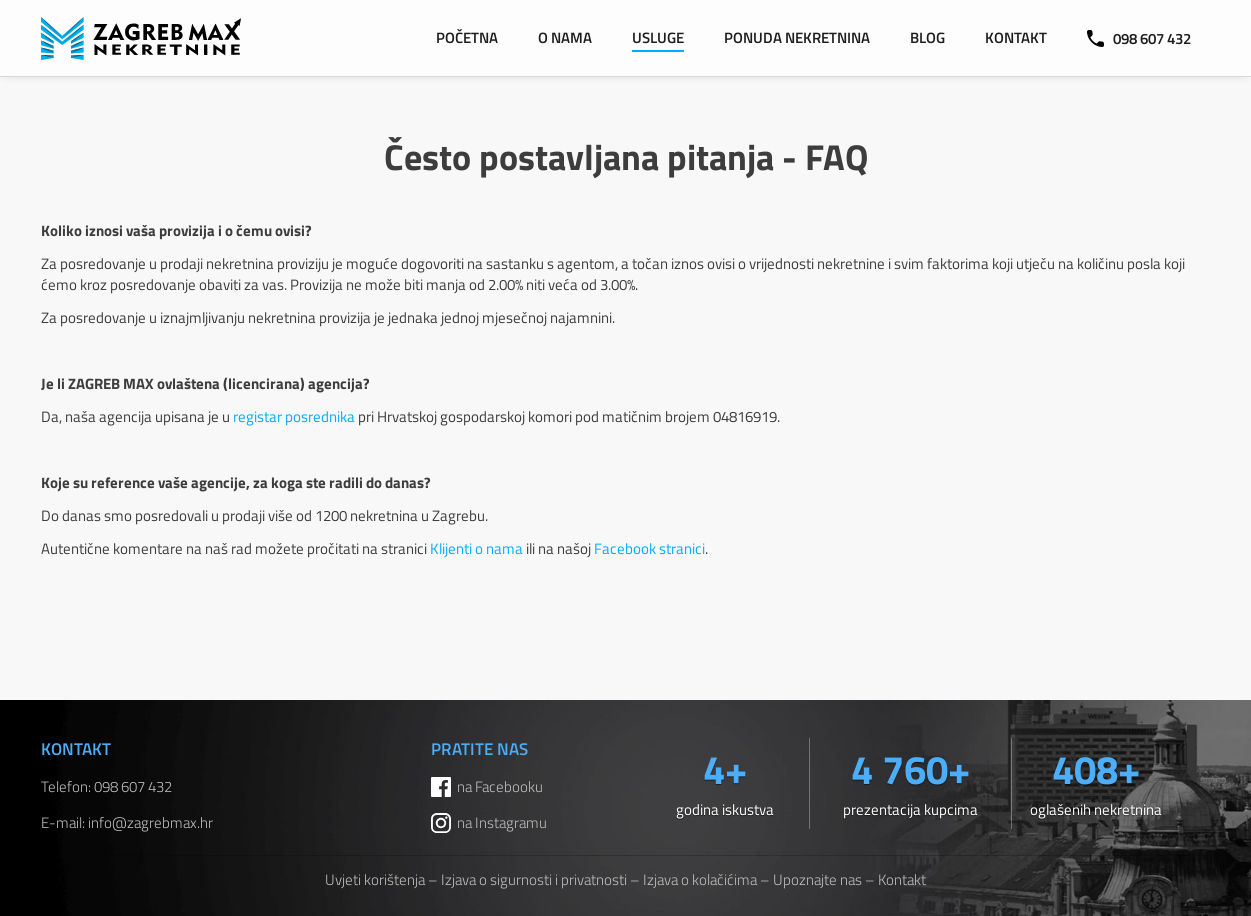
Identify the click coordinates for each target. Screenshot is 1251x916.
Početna (467, 37)
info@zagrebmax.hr (150, 822)
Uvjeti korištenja (375, 879)
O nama (565, 37)
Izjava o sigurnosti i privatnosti (534, 879)
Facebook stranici (649, 548)
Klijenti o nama (476, 548)
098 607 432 (1139, 38)
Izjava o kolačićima (700, 879)
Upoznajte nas (817, 879)
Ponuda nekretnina (797, 37)
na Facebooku (500, 786)
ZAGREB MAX (141, 38)
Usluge (658, 37)
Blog (927, 37)
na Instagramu (502, 822)
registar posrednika (294, 416)
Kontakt (1016, 37)
